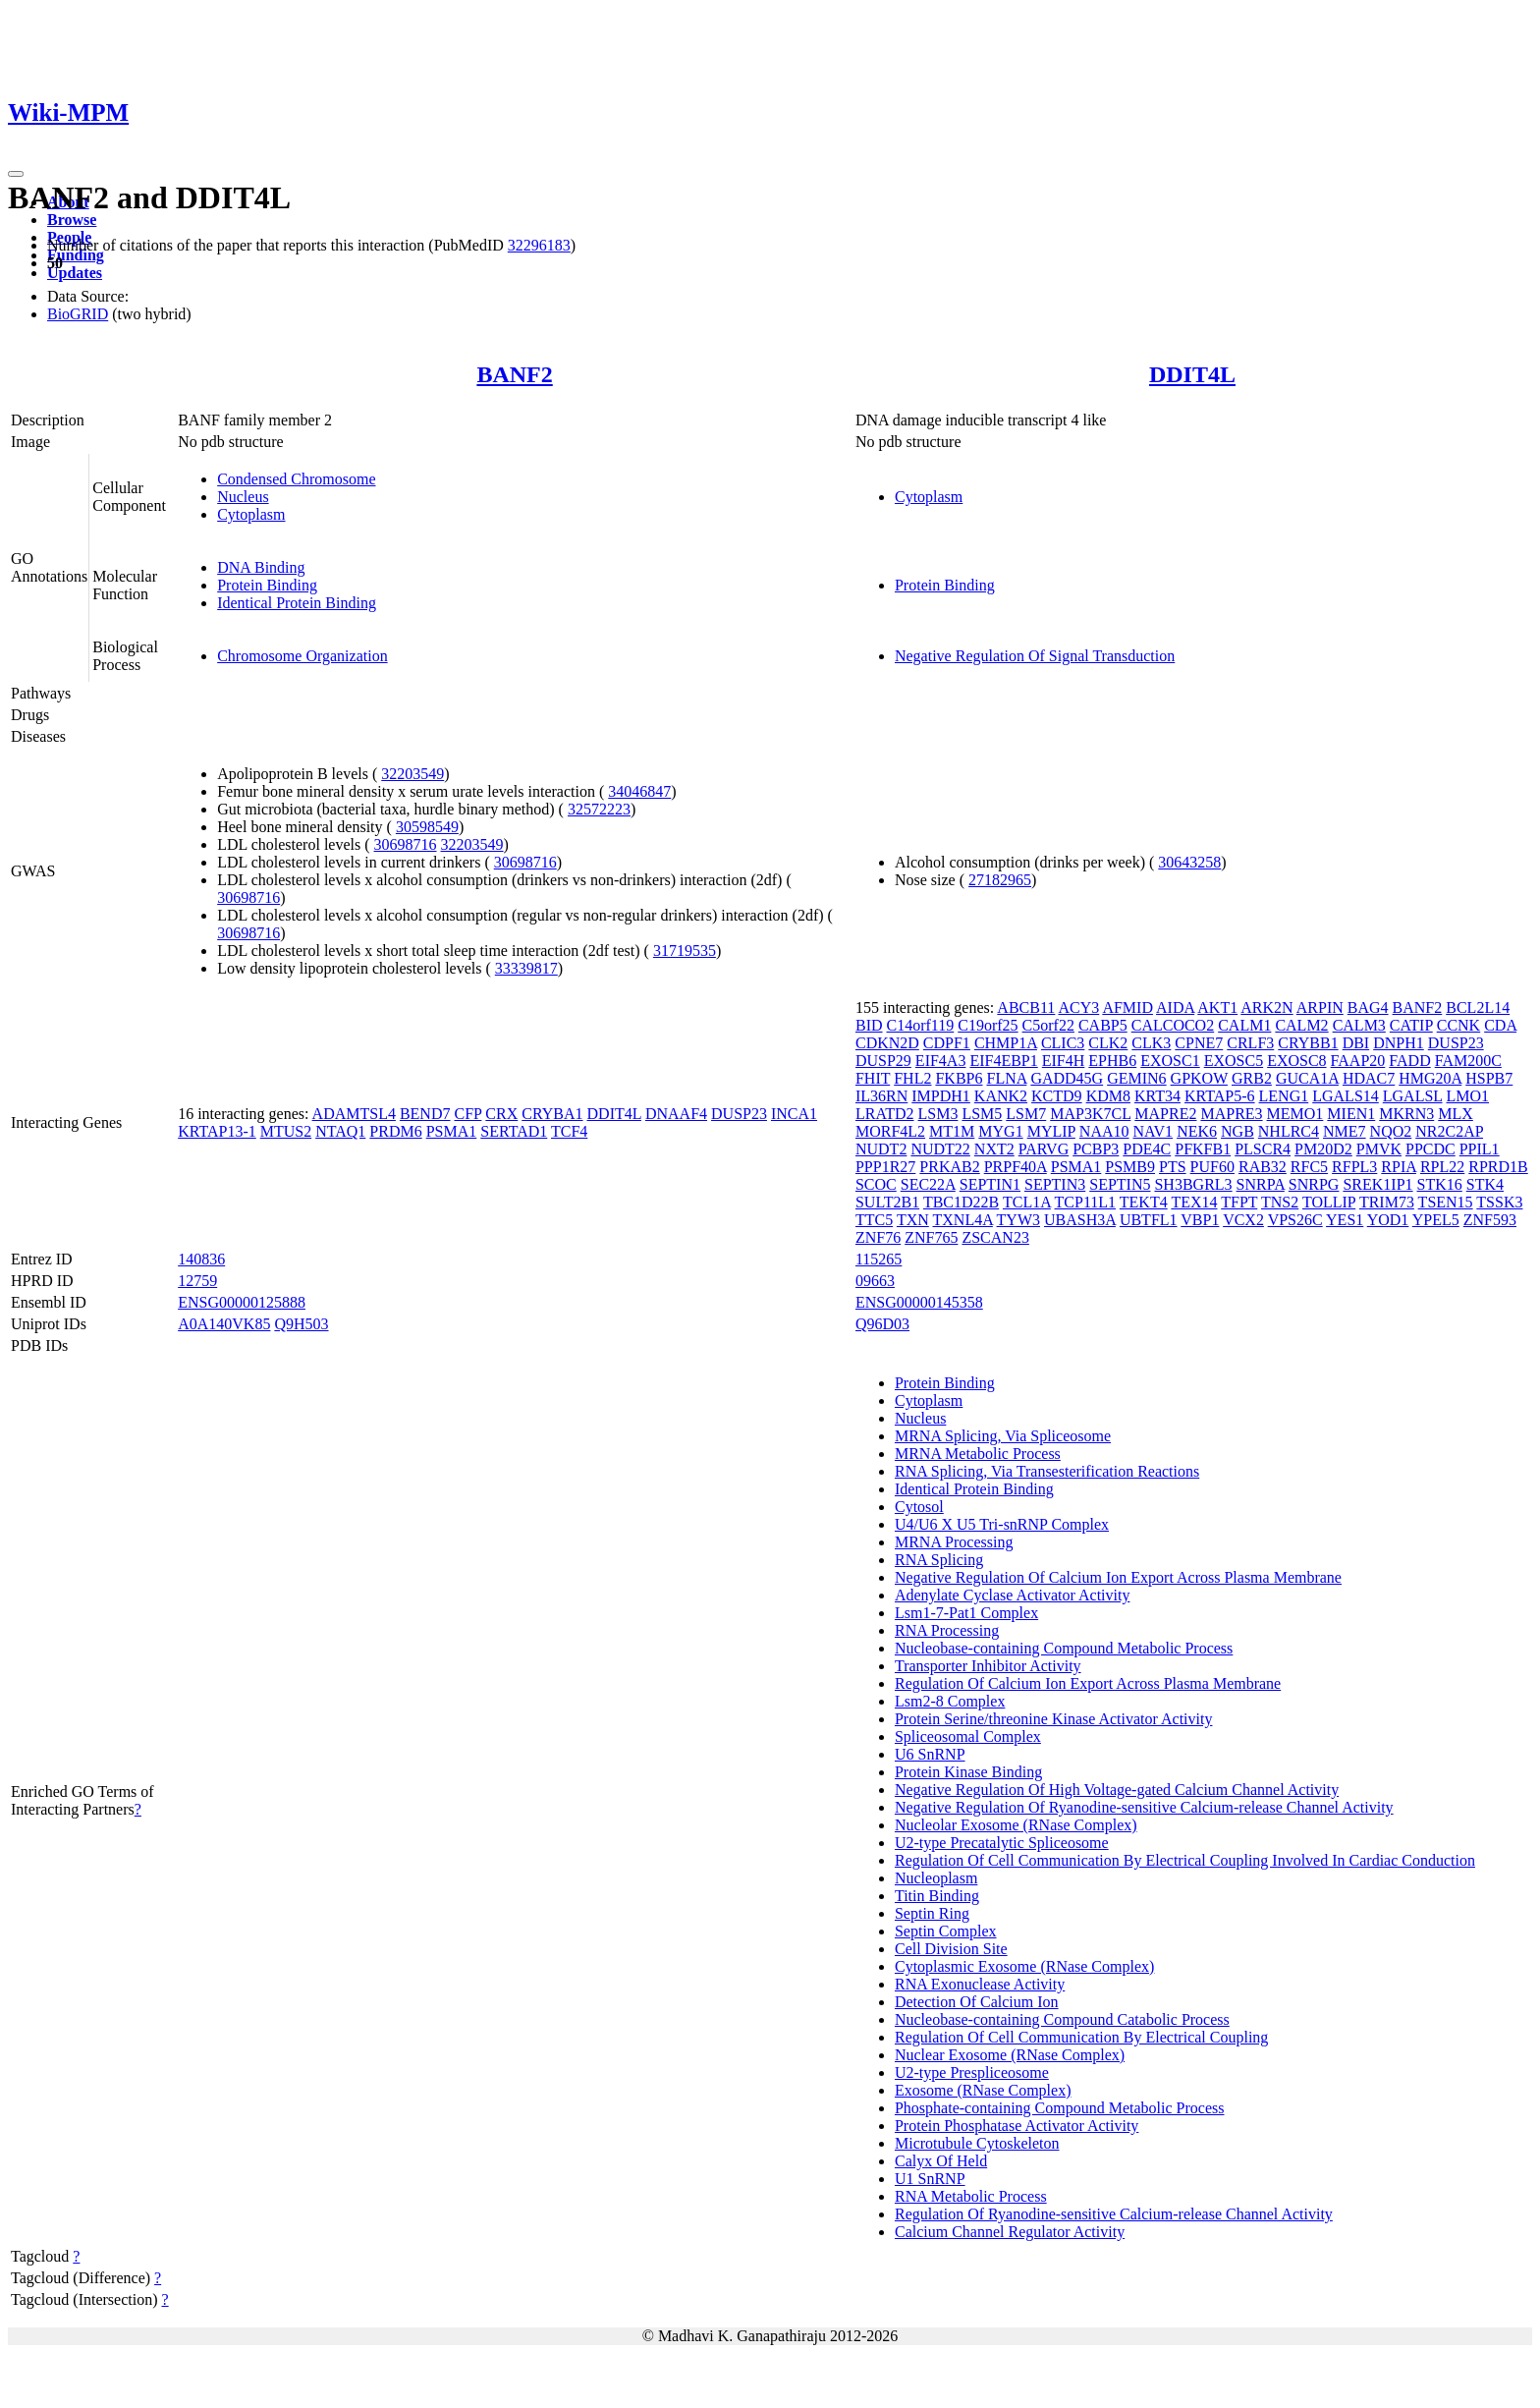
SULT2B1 (887, 1202)
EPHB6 (1112, 1060)
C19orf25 (988, 1025)
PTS (1172, 1166)
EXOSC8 (1296, 1060)
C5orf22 (1048, 1025)
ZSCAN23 (995, 1237)
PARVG (1043, 1149)
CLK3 (1151, 1043)
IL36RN (881, 1096)
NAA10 (1104, 1131)
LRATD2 (884, 1113)
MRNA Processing (954, 1542)
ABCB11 (1026, 1007)
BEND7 (425, 1113)
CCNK (1458, 1025)
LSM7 (1026, 1113)
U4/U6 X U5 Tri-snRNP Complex (1002, 1524)
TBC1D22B (961, 1202)
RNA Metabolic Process (971, 2196)
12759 (197, 1280)
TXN (913, 1219)
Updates (74, 272)
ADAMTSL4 (354, 1113)
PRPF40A (1015, 1166)
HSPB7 (1488, 1078)
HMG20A (1430, 1078)
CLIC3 (1062, 1043)
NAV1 (1153, 1131)
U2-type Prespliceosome (972, 2072)
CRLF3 (1250, 1043)
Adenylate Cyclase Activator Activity (1012, 1595)
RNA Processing (947, 1630)
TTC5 (874, 1219)
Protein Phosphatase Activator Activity (1016, 2125)
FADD (1409, 1060)
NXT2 (994, 1149)
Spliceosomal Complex (968, 1736)
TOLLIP (1328, 1202)
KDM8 (1108, 1096)
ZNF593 (1489, 1219)
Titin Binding (937, 1895)
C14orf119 (921, 1025)
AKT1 (1217, 1007)
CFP (467, 1113)
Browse (71, 219)
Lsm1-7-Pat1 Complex (966, 1612)
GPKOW (1199, 1078)
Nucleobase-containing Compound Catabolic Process (1062, 2019)
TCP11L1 (1086, 1202)
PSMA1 (451, 1131)
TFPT (1239, 1202)
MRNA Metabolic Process (978, 1453)
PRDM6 (395, 1131)
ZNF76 (878, 1237)
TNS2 (1279, 1202)
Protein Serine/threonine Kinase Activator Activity (1053, 1718)
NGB (1237, 1131)
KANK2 (1000, 1096)
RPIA (1398, 1166)
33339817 (526, 968)
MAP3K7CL (1090, 1113)
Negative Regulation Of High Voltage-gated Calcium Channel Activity (1117, 1789)
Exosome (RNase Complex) (983, 2090)
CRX (501, 1113)
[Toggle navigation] (16, 174)
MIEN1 (1351, 1113)
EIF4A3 (940, 1060)
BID (869, 1025)
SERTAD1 (513, 1131)
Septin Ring (932, 1913)
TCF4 (569, 1131)
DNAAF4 (676, 1113)
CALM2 (1301, 1025)
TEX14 (1194, 1202)
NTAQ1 (340, 1131)
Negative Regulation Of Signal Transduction (1035, 655)
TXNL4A (963, 1219)
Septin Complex (946, 1931)
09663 (875, 1280)
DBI (1356, 1043)
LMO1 (1468, 1096)
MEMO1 (1295, 1113)
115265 (878, 1259)
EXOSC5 (1233, 1060)
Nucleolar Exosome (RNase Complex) (1016, 1825)
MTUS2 (285, 1131)
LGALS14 (1345, 1096)
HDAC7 (1369, 1078)
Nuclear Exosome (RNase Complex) (1010, 2054)
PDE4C (1147, 1149)
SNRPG (1314, 1184)
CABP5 (1103, 1025)
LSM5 (982, 1113)
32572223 (599, 809)
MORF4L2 (890, 1131)
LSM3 (938, 1113)
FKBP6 (958, 1078)
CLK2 (1108, 1043)
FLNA (1006, 1078)
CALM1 (1244, 1025)
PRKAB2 (949, 1166)
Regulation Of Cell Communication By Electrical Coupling (1081, 2037)
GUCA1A (1307, 1078)
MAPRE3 (1231, 1113)
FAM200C (1468, 1060)
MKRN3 (1406, 1113)
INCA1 (794, 1113)
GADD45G (1066, 1078)
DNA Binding (260, 567)
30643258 (1189, 862)
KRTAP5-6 (1219, 1096)
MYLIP (1051, 1131)
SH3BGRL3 (1193, 1184)
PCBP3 (1095, 1149)
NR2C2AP (1449, 1131)
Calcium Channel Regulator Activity (1010, 2231)
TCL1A (1027, 1202)
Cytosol (919, 1506)
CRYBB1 (1308, 1043)
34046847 (639, 791)
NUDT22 (939, 1149)
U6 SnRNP (930, 1754)
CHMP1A (1005, 1043)
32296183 (539, 245)
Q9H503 (301, 1324)
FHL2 (912, 1078)
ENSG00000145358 (919, 1302)
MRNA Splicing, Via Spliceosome (1003, 1436)
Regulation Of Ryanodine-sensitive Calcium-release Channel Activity (1114, 2214)
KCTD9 (1056, 1096)
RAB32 (1262, 1166)
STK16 (1439, 1184)
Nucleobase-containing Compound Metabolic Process (1064, 1648)
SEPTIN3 (1054, 1184)
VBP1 (1200, 1219)
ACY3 (1078, 1007)
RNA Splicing (939, 1559)
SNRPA (1261, 1184)
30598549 (427, 826)
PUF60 (1212, 1166)
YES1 (1344, 1219)
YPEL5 (1435, 1219)
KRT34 (1157, 1096)
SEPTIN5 (1119, 1184)
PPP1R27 (885, 1166)
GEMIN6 (1136, 1078)
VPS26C (1295, 1219)
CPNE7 (1199, 1043)
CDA (1500, 1025)
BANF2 (514, 374)
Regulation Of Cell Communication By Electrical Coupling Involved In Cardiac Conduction (1185, 1860)
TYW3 (1018, 1219)
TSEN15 (1445, 1202)
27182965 (999, 879)
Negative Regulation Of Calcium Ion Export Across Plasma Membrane (1118, 1577)
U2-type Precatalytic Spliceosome (1002, 1842)
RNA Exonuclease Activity (980, 1984)
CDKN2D (887, 1043)
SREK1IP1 (1377, 1184)
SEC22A (928, 1184)
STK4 (1485, 1184)
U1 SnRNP (930, 2178)
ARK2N (1266, 1007)
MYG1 (1000, 1131)
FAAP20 (1358, 1060)
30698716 (405, 844)
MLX (1455, 1113)
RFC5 (1309, 1166)
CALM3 (1359, 1025)
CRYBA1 (552, 1113)
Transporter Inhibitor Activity (988, 1665)
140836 (201, 1259)
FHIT (872, 1078)
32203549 (412, 773)
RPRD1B (1497, 1166)
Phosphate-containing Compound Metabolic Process (1060, 2108)
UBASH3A (1080, 1219)
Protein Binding (267, 585)
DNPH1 (1398, 1043)
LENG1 (1284, 1096)
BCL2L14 (1478, 1007)
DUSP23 (739, 1113)
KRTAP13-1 (217, 1131)
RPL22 (1442, 1166)
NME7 (1344, 1131)
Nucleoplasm (936, 1878)
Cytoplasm (251, 514)
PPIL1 (1479, 1149)
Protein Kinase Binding (968, 1772)
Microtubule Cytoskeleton (977, 2143)
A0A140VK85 (224, 1324)
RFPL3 (1354, 1166)
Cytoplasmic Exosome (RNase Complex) (1024, 1966)
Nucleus (242, 496)
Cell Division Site (951, 1948)
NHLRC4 (1288, 1131)
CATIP (1411, 1025)
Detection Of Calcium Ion (977, 2001)
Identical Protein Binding (296, 602)
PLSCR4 (1263, 1149)
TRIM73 (1386, 1202)
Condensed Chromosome (296, 479)
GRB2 (1252, 1078)
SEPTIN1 (990, 1184)
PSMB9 (1130, 1166)
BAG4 (1368, 1007)
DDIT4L (1192, 374)
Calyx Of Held (941, 2161)
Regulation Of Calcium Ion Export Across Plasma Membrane (1088, 1683)
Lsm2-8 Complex (950, 1701)
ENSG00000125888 (241, 1302)
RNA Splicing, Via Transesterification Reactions (1047, 1471)
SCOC (876, 1184)
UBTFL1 (1149, 1219)
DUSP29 (883, 1060)
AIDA (1175, 1007)
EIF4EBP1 (1003, 1060)
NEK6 (1197, 1131)
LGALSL (1413, 1096)
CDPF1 (946, 1043)
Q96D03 (882, 1324)
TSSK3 (1499, 1202)
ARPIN (1320, 1007)
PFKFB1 (1203, 1149)
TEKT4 (1144, 1202)
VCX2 (1243, 1219)
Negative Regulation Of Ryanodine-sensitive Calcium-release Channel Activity (1144, 1807)
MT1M (951, 1131)
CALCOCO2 (1172, 1025)
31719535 (684, 950)
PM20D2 (1323, 1149)
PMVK (1379, 1149)
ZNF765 (931, 1237)
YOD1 (1388, 1219)
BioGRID (77, 314)
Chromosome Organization (302, 655)
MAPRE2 (1165, 1113)
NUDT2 (881, 1149)
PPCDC (1430, 1149)
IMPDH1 (940, 1096)
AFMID (1127, 1007)
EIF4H (1063, 1060)
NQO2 (1391, 1131)
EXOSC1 (1169, 1060)
